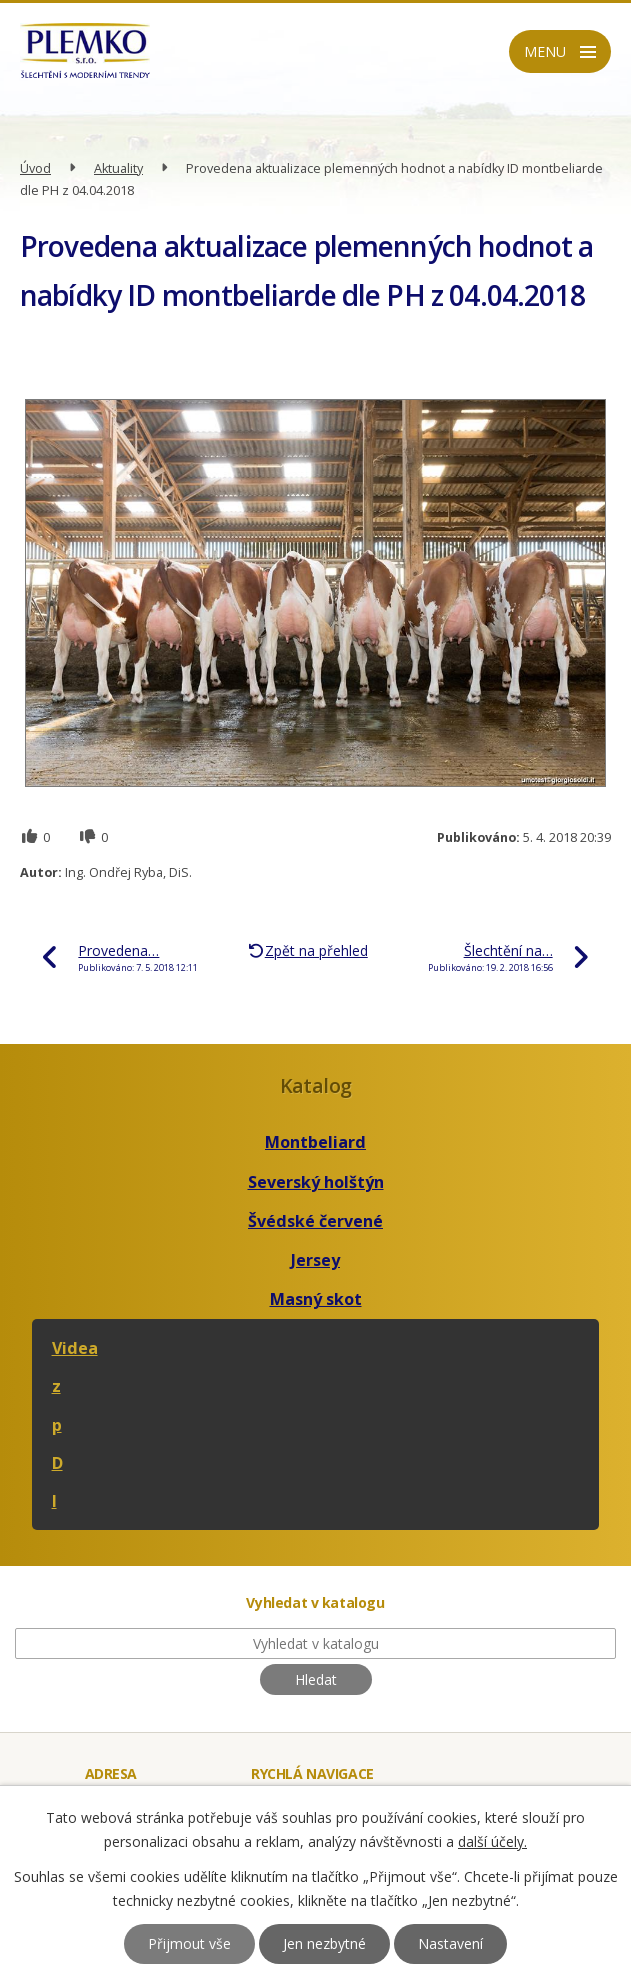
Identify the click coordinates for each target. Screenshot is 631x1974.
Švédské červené (315, 1221)
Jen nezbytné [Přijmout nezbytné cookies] (324, 1943)
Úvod (35, 168)
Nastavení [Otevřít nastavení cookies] (450, 1943)
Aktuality (118, 168)
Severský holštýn (316, 1182)
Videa (75, 1348)
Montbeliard (315, 1142)
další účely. (492, 1841)
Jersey (315, 1260)
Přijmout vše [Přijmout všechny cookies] (189, 1943)
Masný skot (316, 1299)
